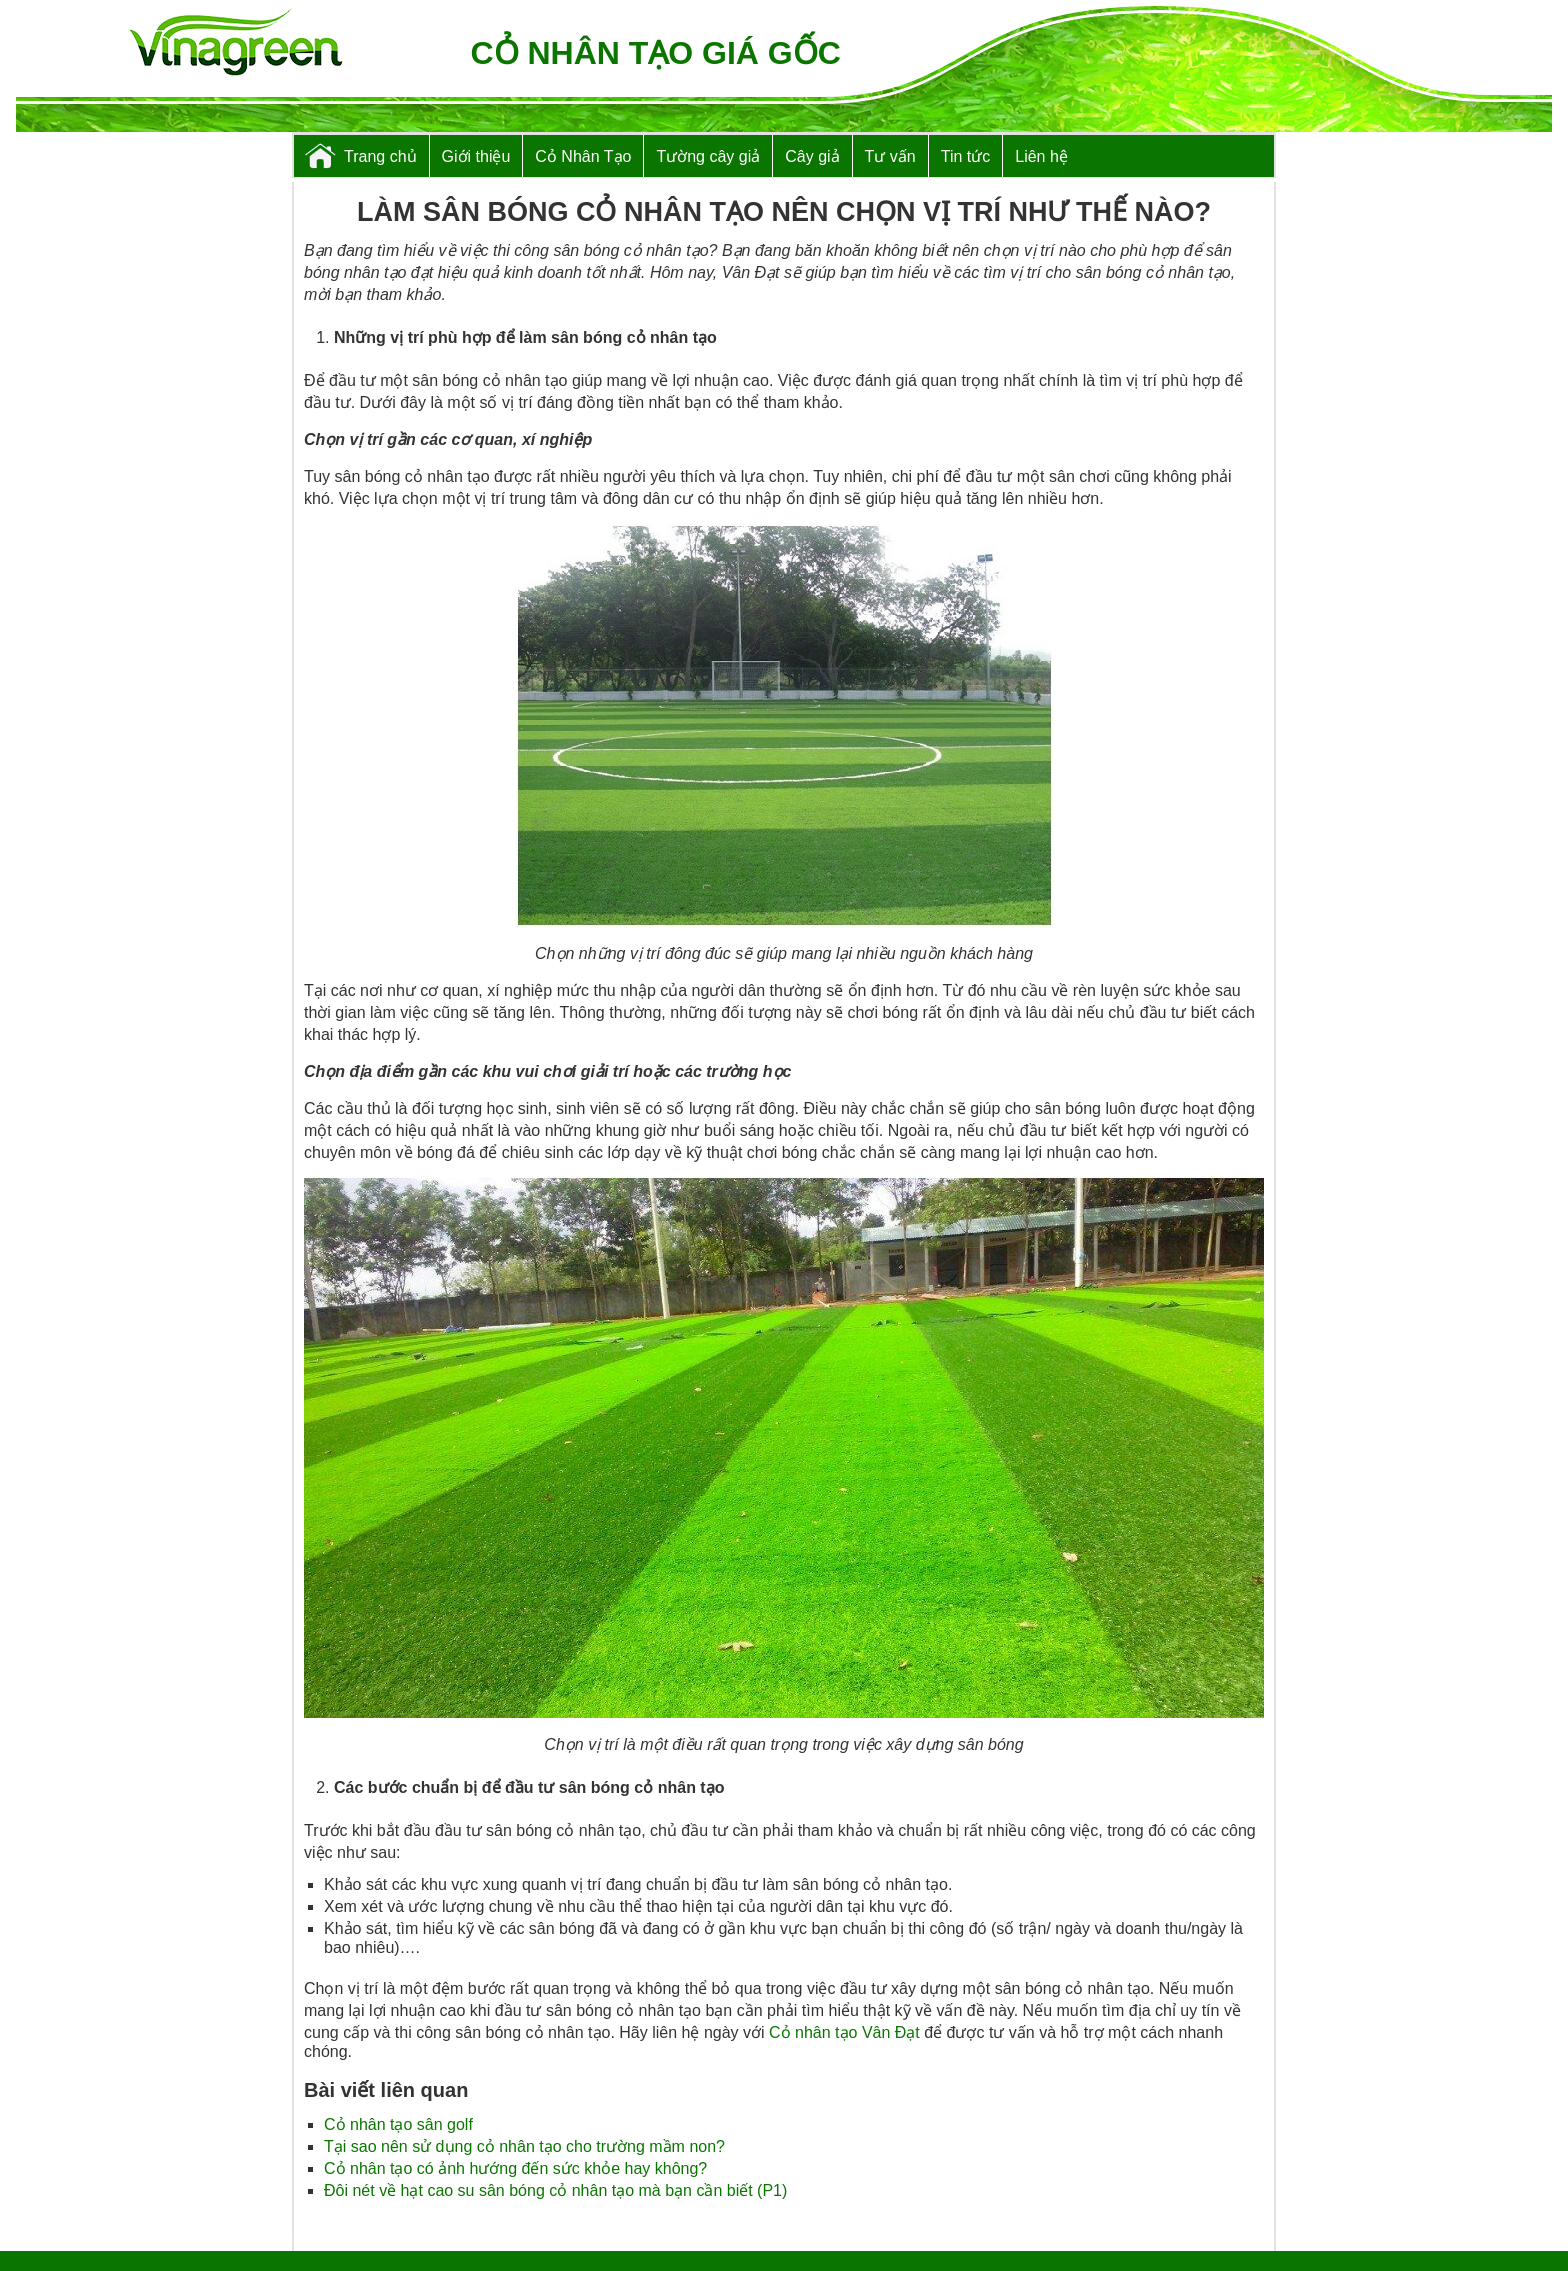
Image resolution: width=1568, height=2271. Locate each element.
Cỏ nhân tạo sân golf (398, 2124)
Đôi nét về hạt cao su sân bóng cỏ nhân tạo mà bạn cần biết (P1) (555, 2190)
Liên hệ (1041, 156)
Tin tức (966, 156)
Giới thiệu (476, 156)
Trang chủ (380, 156)
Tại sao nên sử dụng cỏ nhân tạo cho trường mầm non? (524, 2146)
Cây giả (812, 156)
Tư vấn (890, 156)
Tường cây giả (708, 156)
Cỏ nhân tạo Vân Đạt (844, 2032)
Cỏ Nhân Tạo (583, 156)
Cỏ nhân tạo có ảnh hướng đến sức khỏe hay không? (515, 2168)
